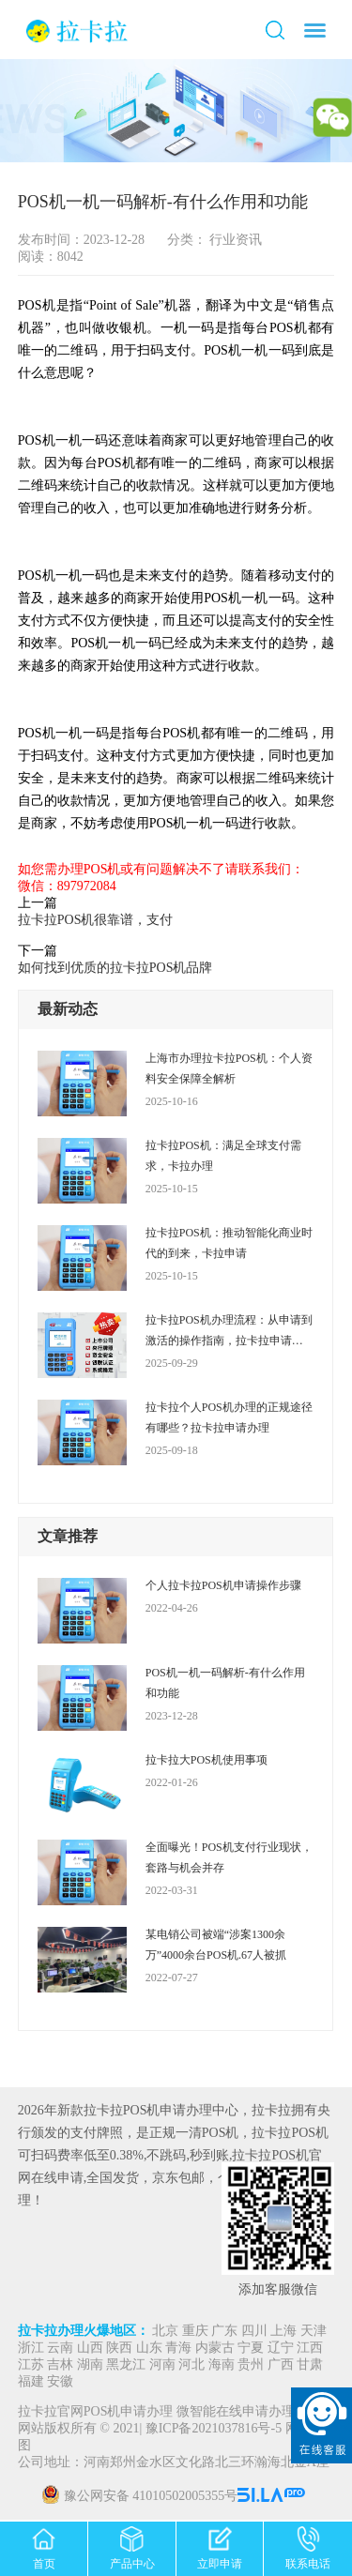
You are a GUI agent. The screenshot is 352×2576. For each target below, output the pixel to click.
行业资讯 (235, 240)
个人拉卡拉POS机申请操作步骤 (223, 1585)
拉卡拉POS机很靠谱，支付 (96, 920)
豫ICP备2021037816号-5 (215, 2429)
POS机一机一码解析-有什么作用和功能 (225, 1683)
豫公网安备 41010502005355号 (151, 2497)
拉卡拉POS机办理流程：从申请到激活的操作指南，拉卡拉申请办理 (229, 1332)
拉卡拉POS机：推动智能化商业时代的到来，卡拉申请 (229, 1243)
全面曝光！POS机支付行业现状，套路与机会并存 (229, 1857)
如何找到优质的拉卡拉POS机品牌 (115, 968)
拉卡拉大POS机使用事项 (206, 1759)
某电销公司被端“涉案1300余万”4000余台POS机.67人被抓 (215, 1945)
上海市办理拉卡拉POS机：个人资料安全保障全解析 (229, 1068)
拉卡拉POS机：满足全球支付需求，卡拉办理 (223, 1156)
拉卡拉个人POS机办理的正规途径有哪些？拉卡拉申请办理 (229, 1417)
